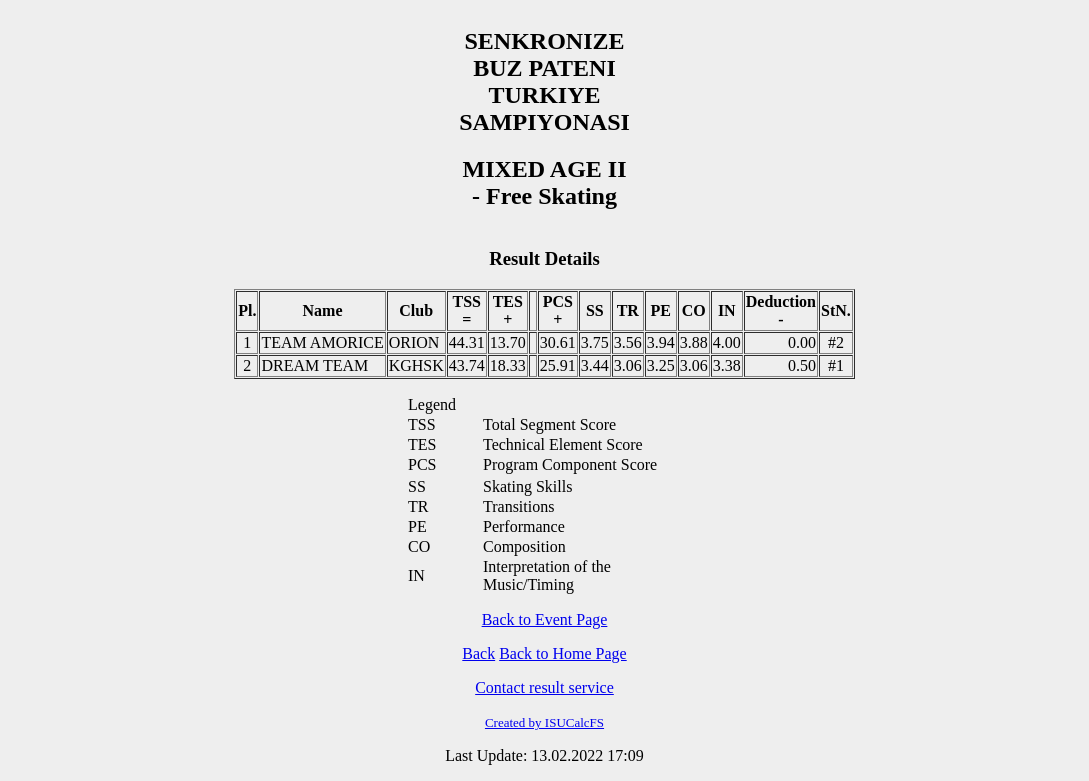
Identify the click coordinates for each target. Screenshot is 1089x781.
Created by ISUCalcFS (544, 722)
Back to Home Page (563, 653)
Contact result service (544, 687)
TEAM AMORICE (322, 342)
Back (478, 653)
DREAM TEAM (314, 365)
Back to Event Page (545, 619)
